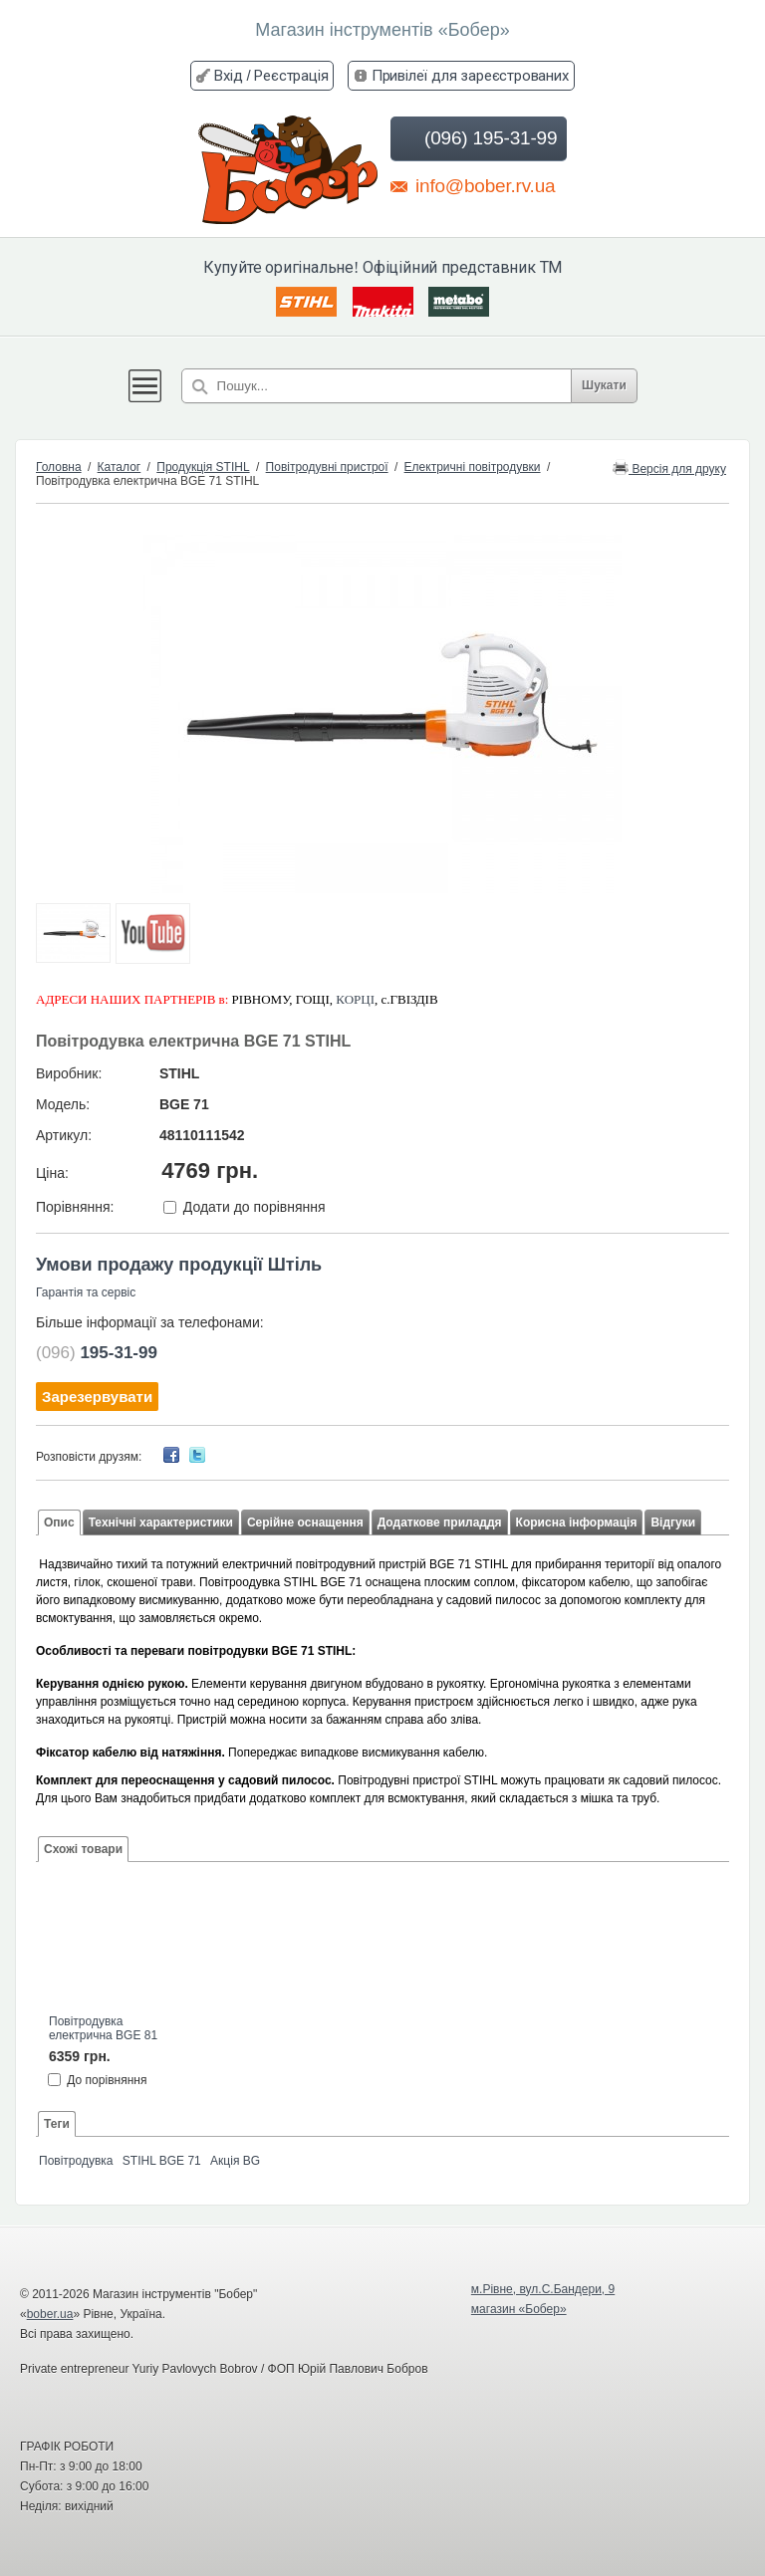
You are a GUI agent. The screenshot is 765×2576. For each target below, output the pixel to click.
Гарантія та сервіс (85, 1292)
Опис (59, 1522)
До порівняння (106, 2079)
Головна (59, 467)
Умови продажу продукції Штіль (179, 1265)
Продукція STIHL (202, 467)
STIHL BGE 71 (162, 2161)
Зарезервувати (97, 1396)
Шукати (604, 385)
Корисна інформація (577, 1522)
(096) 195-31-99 (476, 138)
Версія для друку (669, 467)
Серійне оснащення (305, 1522)
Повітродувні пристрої (327, 467)
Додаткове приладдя (440, 1522)
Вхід (228, 75)
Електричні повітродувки (472, 467)
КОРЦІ (355, 999)
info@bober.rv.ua (472, 185)
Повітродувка (76, 2161)
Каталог (119, 467)
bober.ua (50, 2314)
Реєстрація (291, 75)
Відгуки (672, 1522)
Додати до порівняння (254, 1207)
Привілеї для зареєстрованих (470, 75)
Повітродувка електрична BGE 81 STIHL (103, 2029)
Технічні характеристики (161, 1522)
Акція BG (235, 2161)
